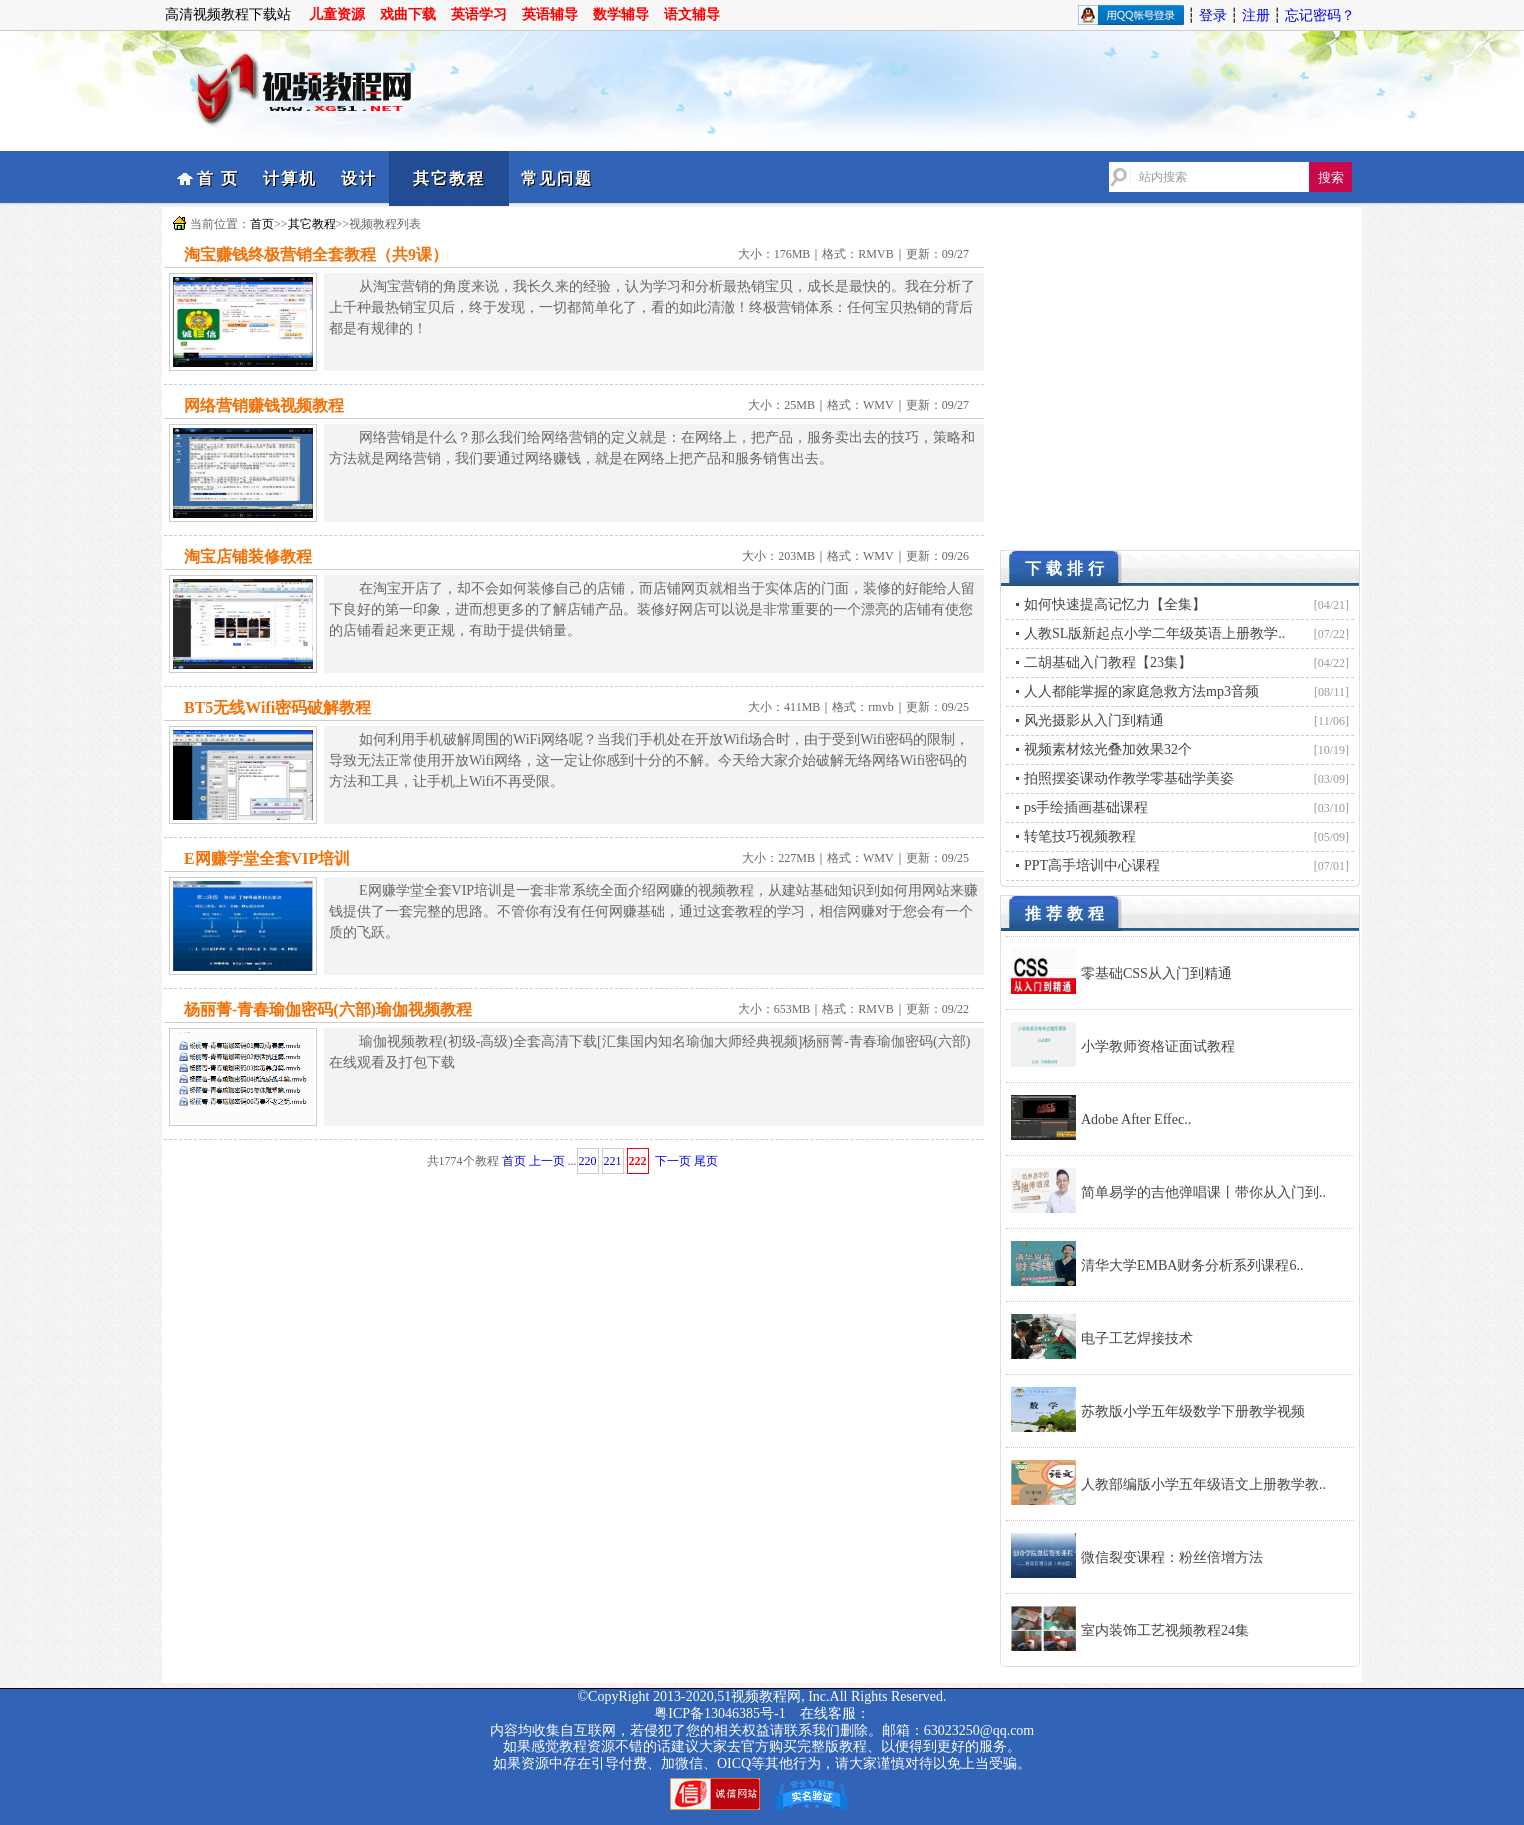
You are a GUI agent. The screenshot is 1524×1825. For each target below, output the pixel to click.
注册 (1256, 15)
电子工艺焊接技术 (1137, 1338)
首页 (262, 224)
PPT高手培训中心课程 (1092, 865)
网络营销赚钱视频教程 (264, 405)
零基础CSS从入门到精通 (1156, 973)
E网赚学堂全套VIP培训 (267, 858)
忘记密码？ (1320, 15)
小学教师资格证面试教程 (1158, 1046)
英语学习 (479, 14)
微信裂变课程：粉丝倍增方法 (1172, 1557)
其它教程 (449, 178)
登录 (1213, 15)
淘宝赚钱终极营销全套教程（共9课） (316, 254)
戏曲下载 (408, 14)
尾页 (706, 1161)
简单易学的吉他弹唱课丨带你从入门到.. (1203, 1192)
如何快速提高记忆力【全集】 (1115, 604)
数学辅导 (621, 14)
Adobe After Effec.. (1136, 1119)
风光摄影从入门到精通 (1094, 720)
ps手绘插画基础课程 (1086, 807)
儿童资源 (337, 14)
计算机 (290, 178)
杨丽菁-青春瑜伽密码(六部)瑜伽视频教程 (328, 1009)
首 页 (218, 178)
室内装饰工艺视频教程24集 (1165, 1630)
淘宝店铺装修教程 (248, 556)
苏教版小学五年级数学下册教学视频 (1193, 1411)
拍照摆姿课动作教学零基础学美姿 (1129, 778)
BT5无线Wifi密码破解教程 (277, 707)
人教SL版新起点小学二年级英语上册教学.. (1154, 633)
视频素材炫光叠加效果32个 (1108, 749)
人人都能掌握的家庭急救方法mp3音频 (1141, 691)
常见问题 (557, 178)
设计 (359, 178)
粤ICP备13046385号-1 (719, 1713)
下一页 (673, 1161)
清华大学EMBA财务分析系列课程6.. (1192, 1265)
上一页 (547, 1161)
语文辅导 (692, 14)
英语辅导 (550, 14)
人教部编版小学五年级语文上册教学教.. (1203, 1484)
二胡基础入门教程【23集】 (1108, 662)
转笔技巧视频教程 (1080, 836)
